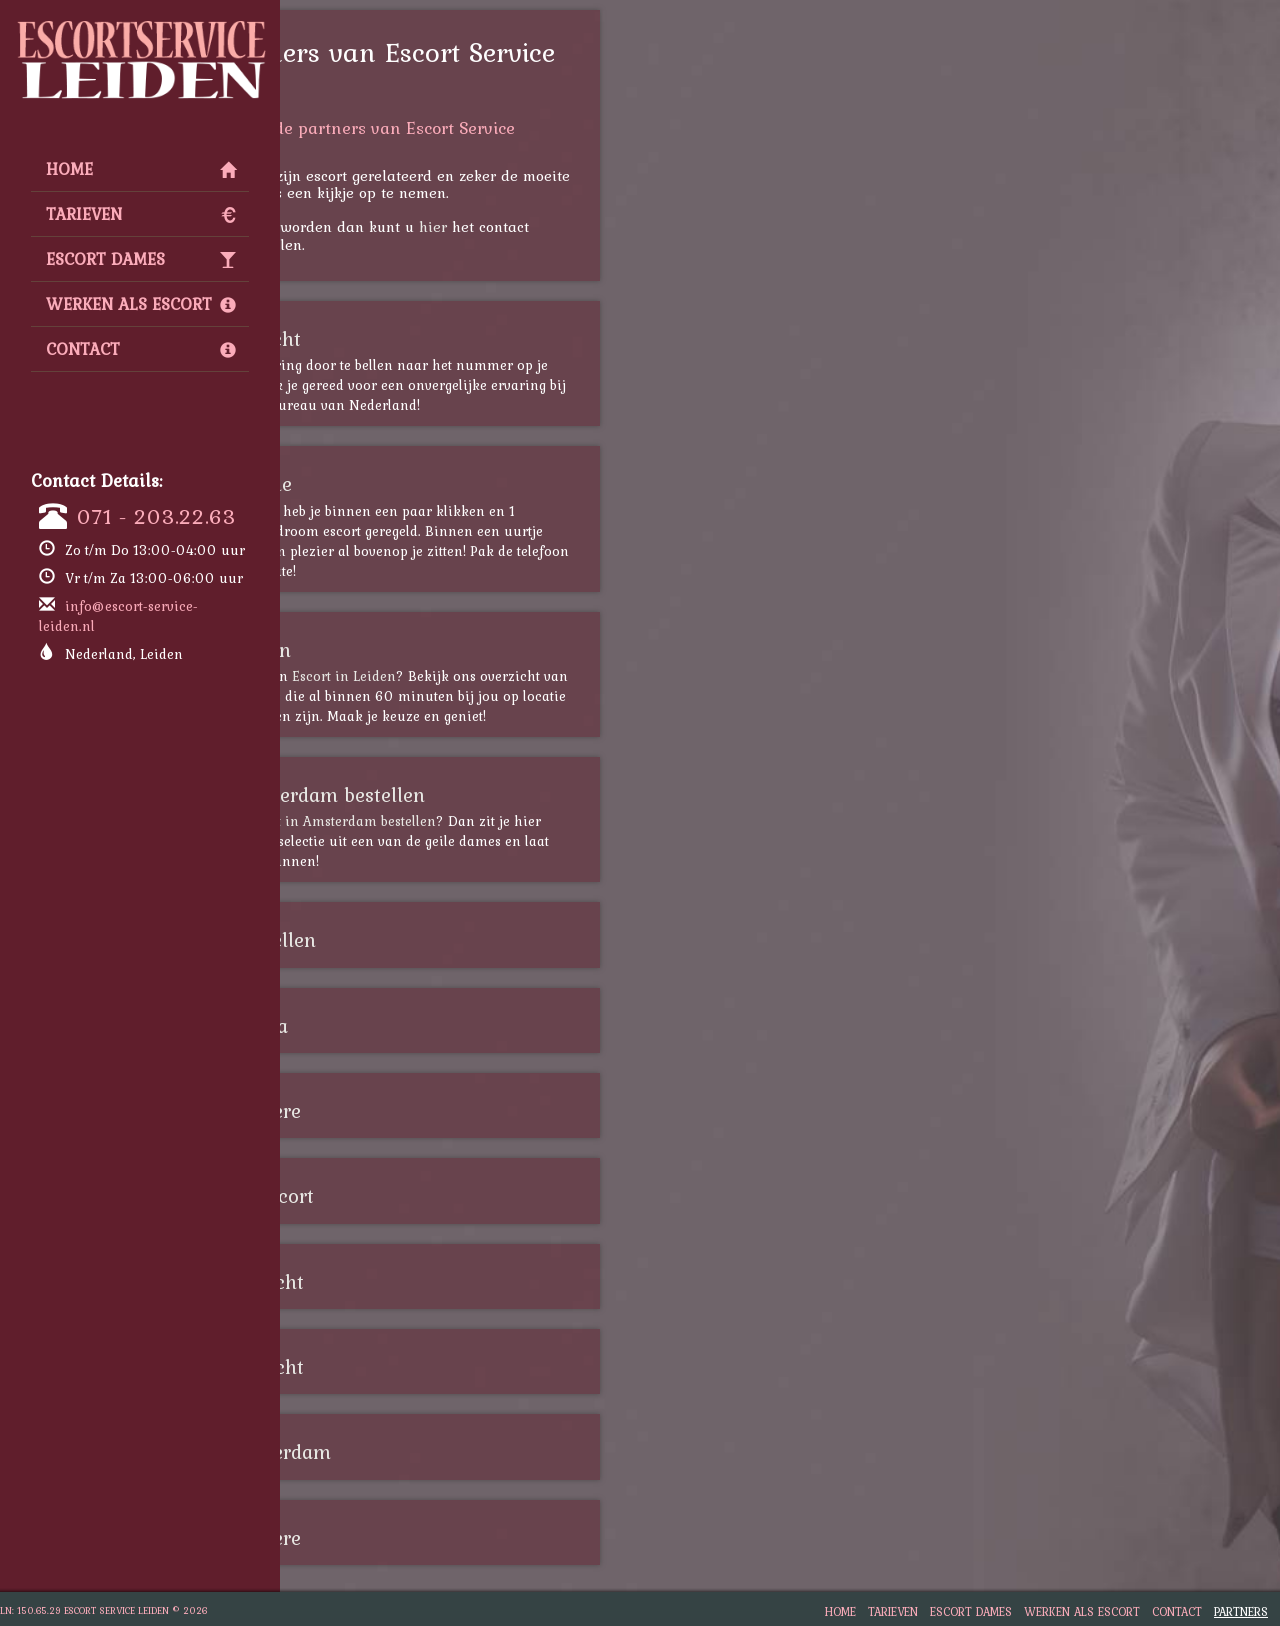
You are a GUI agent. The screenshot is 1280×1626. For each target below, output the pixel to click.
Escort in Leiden (509, 676)
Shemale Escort (409, 1196)
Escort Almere (402, 1111)
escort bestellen (410, 940)
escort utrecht (402, 339)
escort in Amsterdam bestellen (504, 821)
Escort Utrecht (404, 1282)
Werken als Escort (141, 304)
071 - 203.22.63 (156, 516)
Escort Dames (141, 259)
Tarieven (141, 214)
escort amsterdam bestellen (464, 795)
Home (141, 169)
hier (598, 226)
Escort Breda (396, 1026)
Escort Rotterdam (417, 1452)
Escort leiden (397, 650)
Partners (1241, 1611)
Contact (141, 349)
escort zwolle (398, 484)
